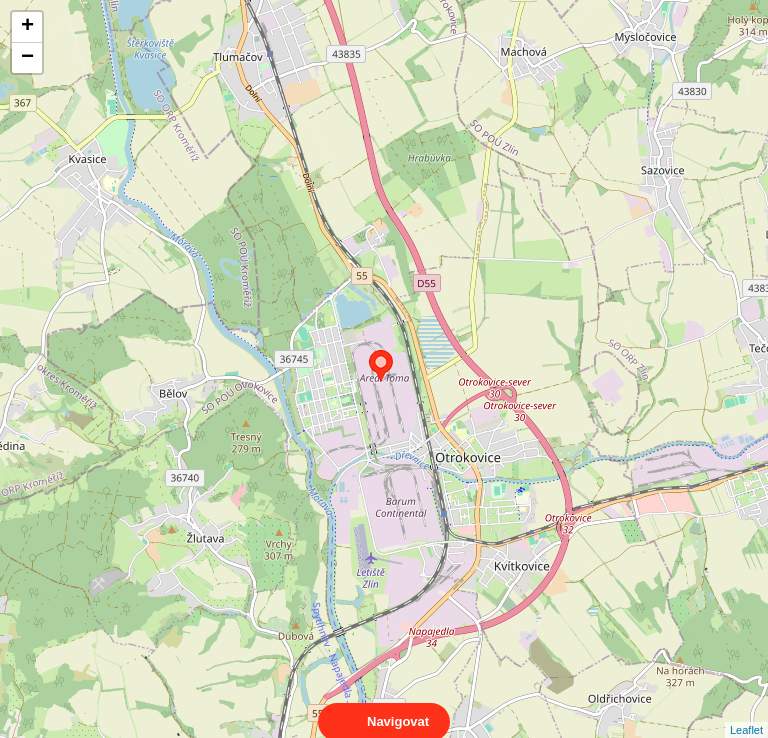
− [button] (27, 58)
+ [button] (27, 27)
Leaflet (746, 712)
